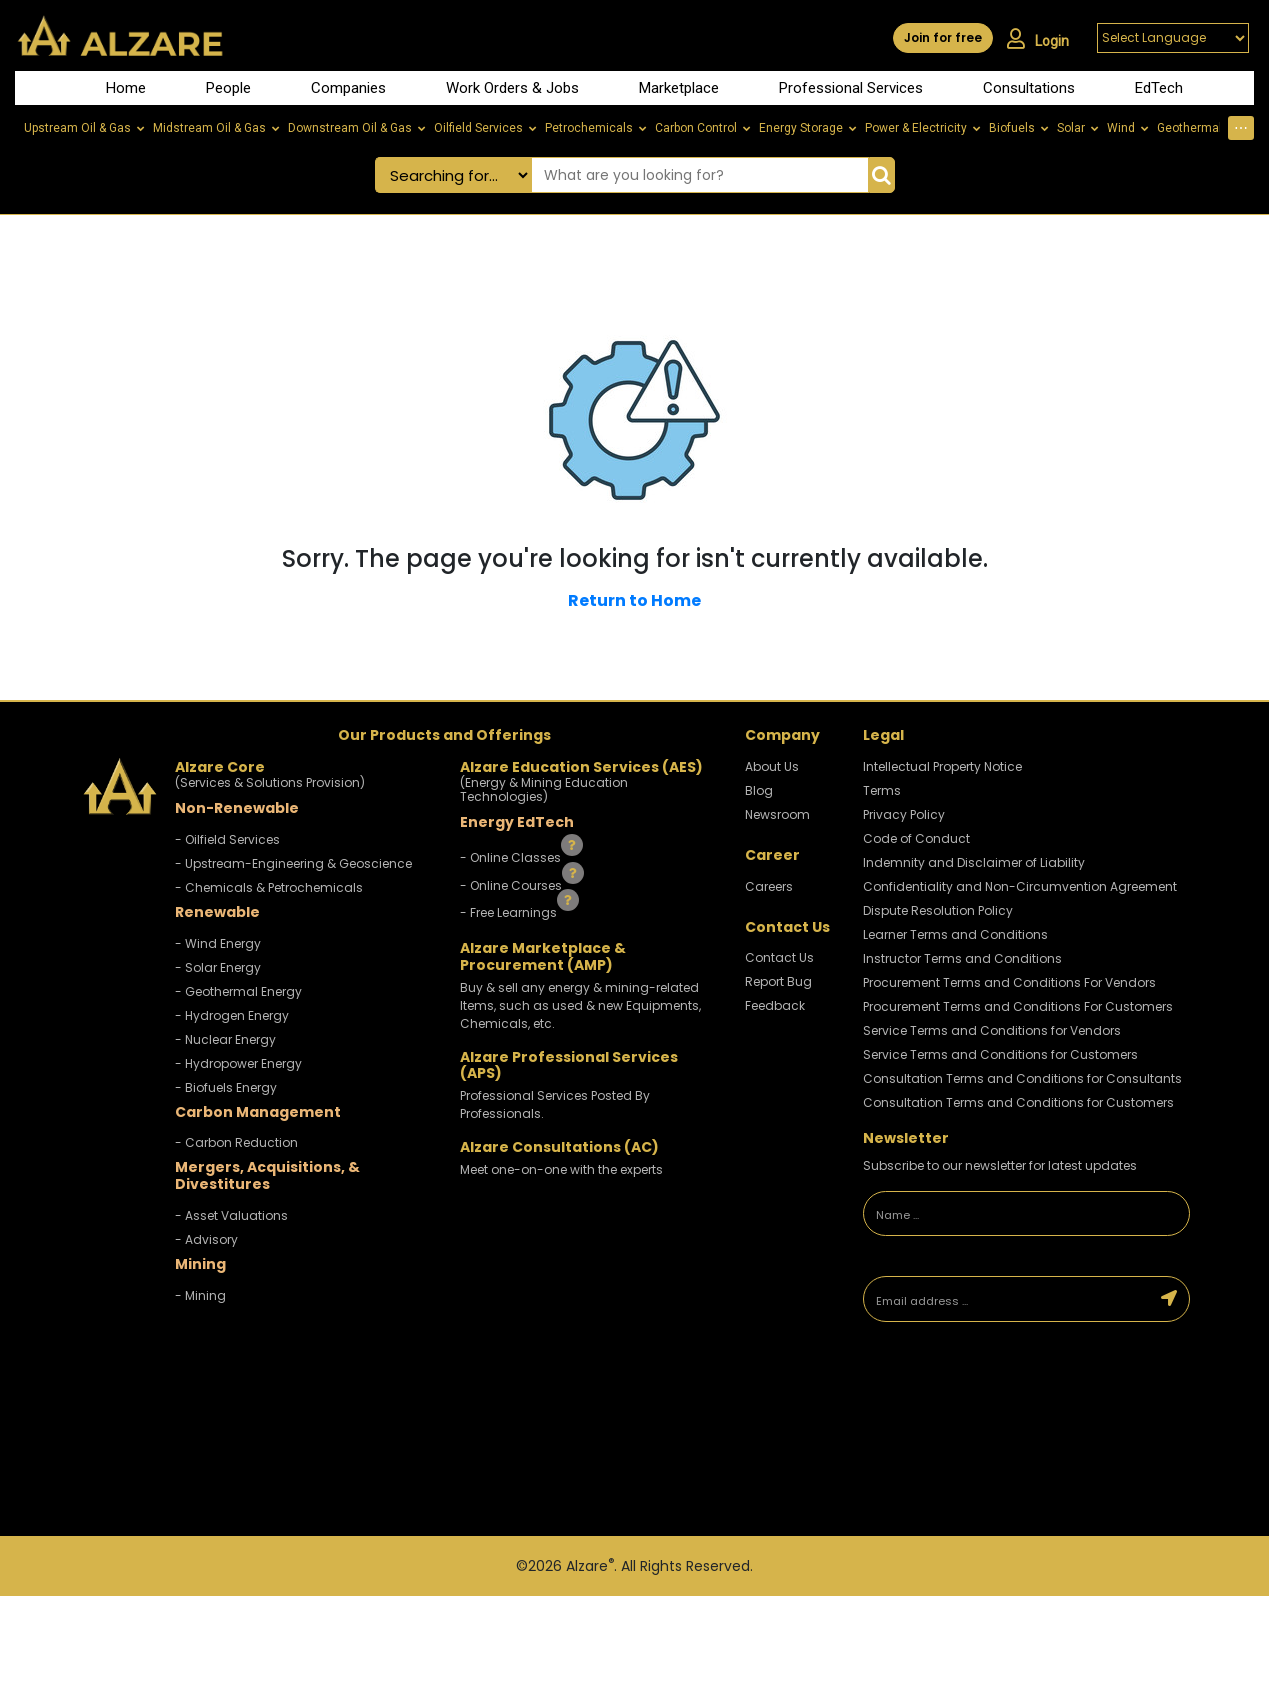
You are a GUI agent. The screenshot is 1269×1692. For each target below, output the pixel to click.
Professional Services (851, 88)
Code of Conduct (916, 838)
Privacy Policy (904, 814)
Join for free (943, 37)
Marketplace (679, 88)
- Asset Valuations (231, 1215)
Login (1038, 39)
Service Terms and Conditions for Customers (1000, 1054)
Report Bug (778, 981)
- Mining (200, 1295)
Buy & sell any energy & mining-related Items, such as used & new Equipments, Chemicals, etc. (580, 1005)
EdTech (1159, 88)
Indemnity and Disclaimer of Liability (974, 862)
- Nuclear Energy (225, 1039)
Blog (759, 790)
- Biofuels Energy (226, 1087)
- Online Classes (512, 857)
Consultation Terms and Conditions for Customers (1018, 1102)
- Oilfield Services (227, 839)
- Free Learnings (510, 912)
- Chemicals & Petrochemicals (269, 887)
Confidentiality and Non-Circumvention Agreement (1020, 886)
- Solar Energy (218, 967)
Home (126, 88)
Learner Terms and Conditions (955, 934)
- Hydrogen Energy (232, 1015)
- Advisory (206, 1239)
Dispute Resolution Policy (938, 910)
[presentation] (1003, 1401)
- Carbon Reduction (236, 1142)
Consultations (1029, 88)
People (228, 88)
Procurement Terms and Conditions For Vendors (1009, 982)
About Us (772, 766)
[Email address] (1006, 1299)
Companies (348, 88)
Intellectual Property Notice (942, 766)
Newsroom (777, 814)
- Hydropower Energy (238, 1063)
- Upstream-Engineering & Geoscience (293, 863)
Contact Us (779, 957)
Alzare (590, 1566)
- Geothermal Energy (238, 991)
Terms (882, 790)
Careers (769, 886)
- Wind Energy (218, 943)
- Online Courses (512, 884)
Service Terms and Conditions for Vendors (992, 1030)
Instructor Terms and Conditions (962, 958)
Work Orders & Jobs (512, 88)
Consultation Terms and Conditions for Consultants (1022, 1078)
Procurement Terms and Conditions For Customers (1018, 1006)
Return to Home (634, 600)
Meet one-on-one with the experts (561, 1169)
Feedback (775, 1005)
